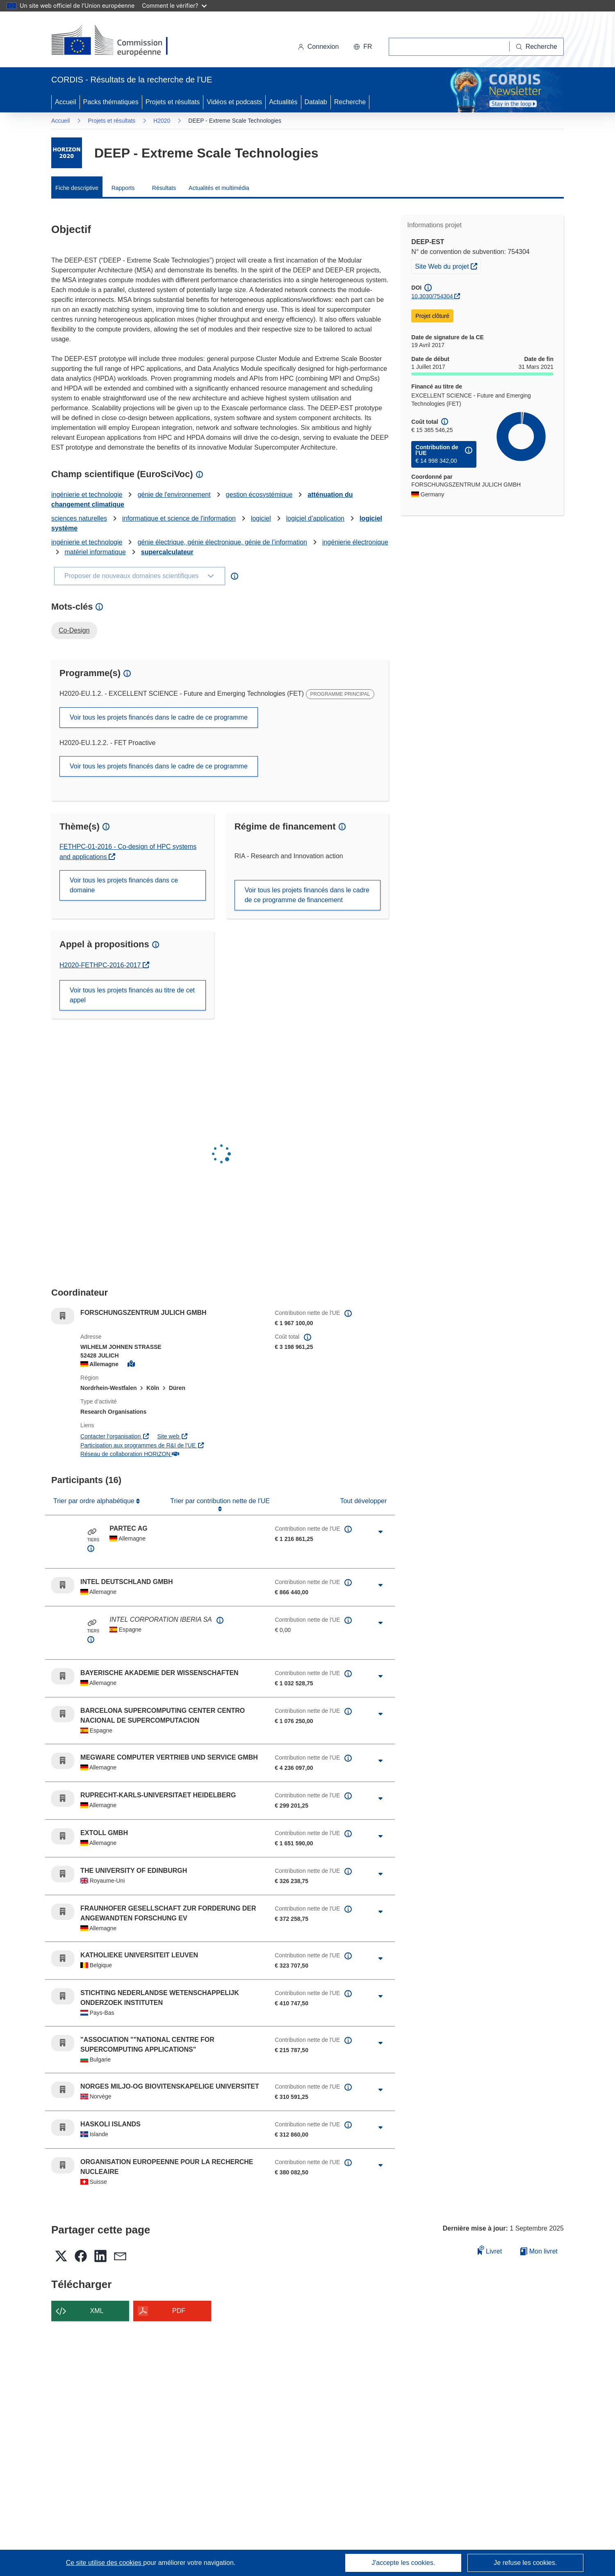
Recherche (350, 101)
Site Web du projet (448, 265)
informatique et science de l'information (179, 518)
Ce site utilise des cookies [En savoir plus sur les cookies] (105, 2562)
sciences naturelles (79, 518)
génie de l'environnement (173, 494)
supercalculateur (167, 552)
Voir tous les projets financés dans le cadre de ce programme (159, 717)
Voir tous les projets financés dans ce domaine (124, 885)
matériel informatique (94, 552)
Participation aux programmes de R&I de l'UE (142, 1445)
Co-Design (74, 630)
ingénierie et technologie (86, 494)
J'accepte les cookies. (403, 2562)
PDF (178, 2310)
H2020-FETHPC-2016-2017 (104, 965)
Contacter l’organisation (114, 1436)
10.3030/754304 (432, 296)
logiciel (261, 518)
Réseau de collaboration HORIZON (129, 1454)
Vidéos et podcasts (234, 101)
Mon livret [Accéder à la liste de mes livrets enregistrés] (539, 2251)
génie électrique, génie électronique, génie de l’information (222, 542)
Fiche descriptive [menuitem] (76, 188)
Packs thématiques (111, 101)
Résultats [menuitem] (164, 188)
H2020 (161, 120)
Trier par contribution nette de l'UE (220, 1500)
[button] (362, 47)
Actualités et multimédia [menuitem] (219, 188)
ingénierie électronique (355, 542)
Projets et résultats (173, 101)
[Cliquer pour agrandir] (380, 1532)
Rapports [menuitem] (123, 188)
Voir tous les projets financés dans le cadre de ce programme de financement (307, 895)
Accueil (65, 101)
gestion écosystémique (259, 494)
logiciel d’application (315, 518)
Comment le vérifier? (174, 5)
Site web (172, 1436)
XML (97, 2310)
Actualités (283, 101)
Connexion (318, 46)
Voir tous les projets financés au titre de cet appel (132, 995)
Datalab (316, 101)
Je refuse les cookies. (525, 2562)
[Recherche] (537, 47)
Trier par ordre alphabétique (94, 1500)
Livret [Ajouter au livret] (490, 2250)
